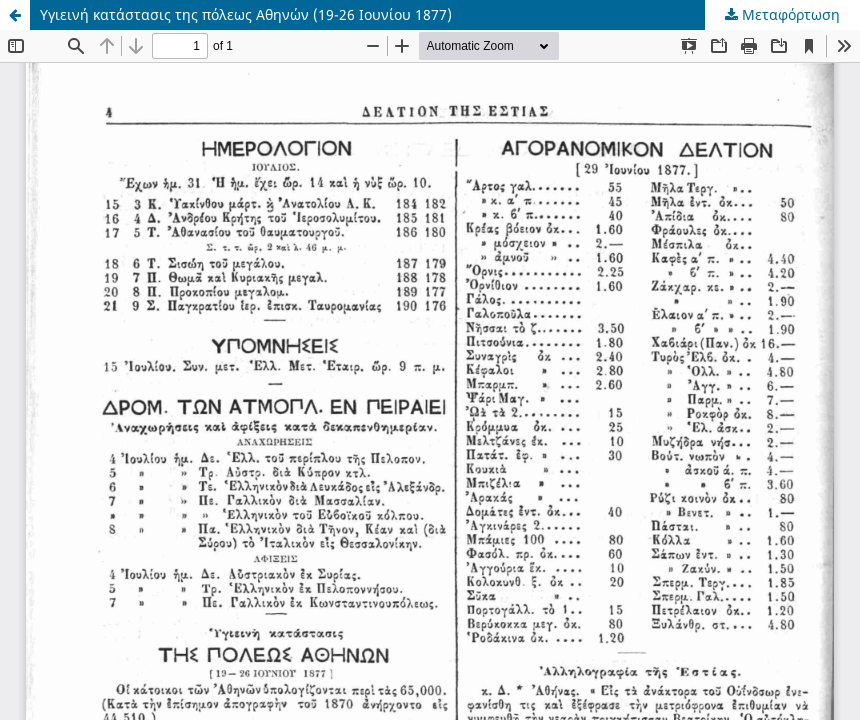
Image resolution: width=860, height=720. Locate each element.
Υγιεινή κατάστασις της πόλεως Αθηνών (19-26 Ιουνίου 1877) (246, 14)
